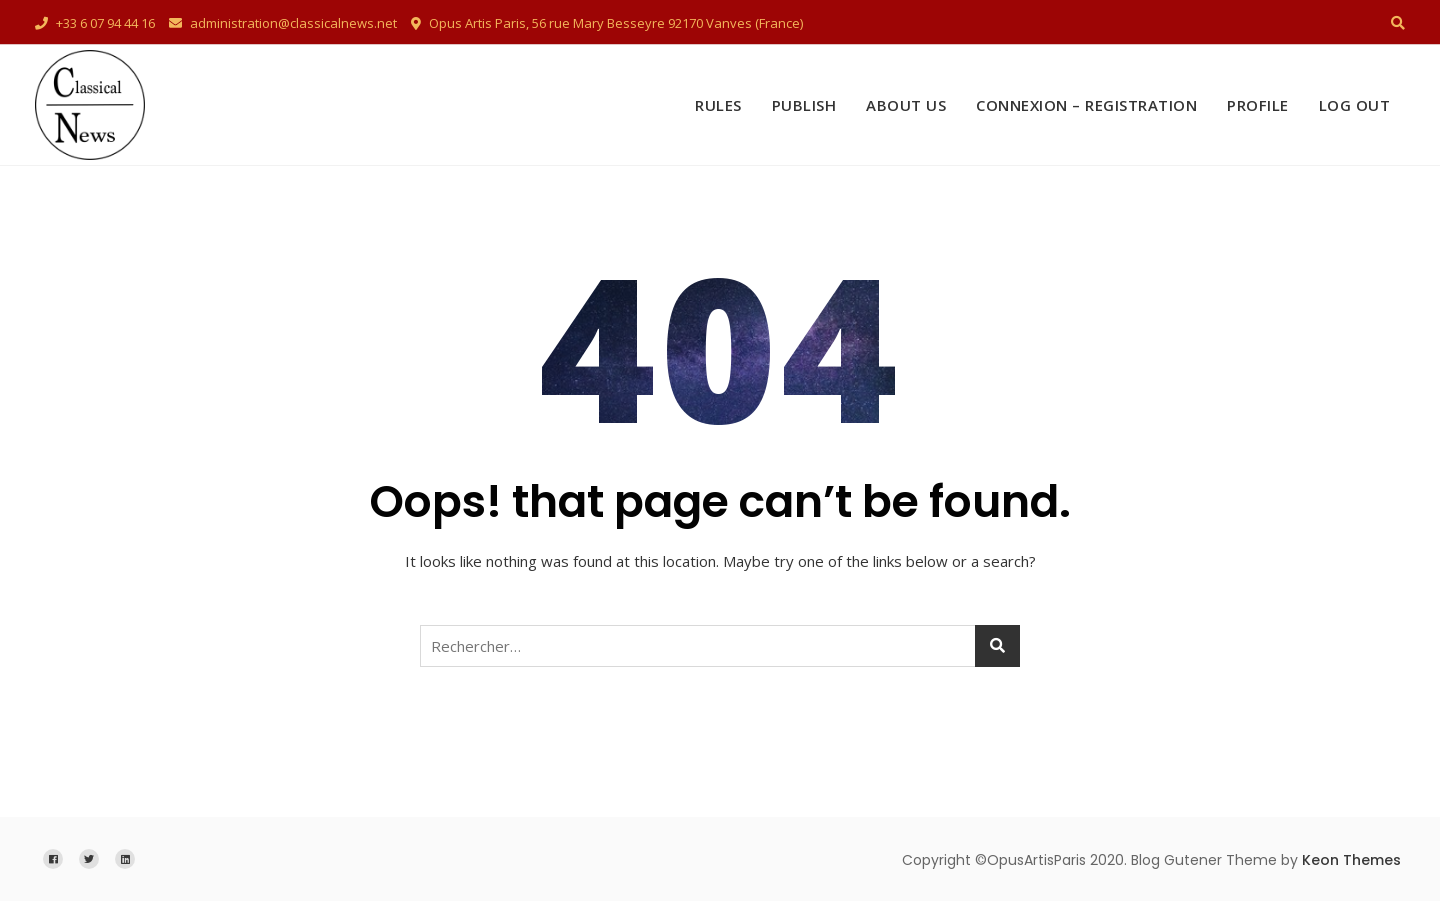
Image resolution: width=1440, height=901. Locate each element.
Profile (1258, 105)
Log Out (1355, 105)
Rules (718, 105)
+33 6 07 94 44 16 (95, 23)
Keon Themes (1351, 860)
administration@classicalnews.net (283, 23)
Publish (804, 105)
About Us (906, 105)
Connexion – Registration (1086, 105)
